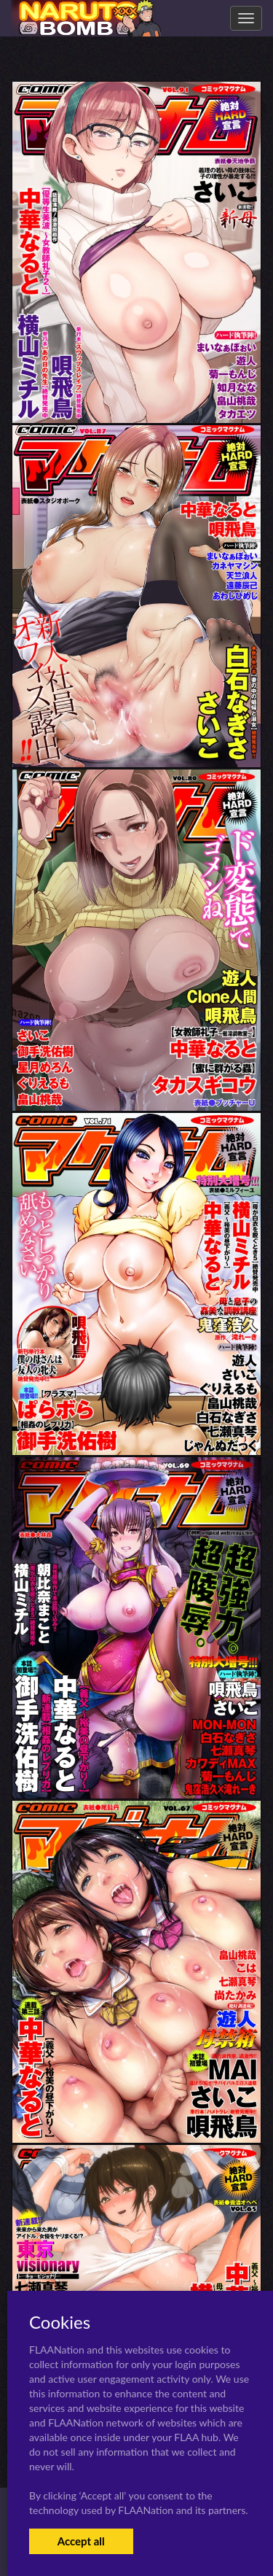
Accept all (81, 2541)
